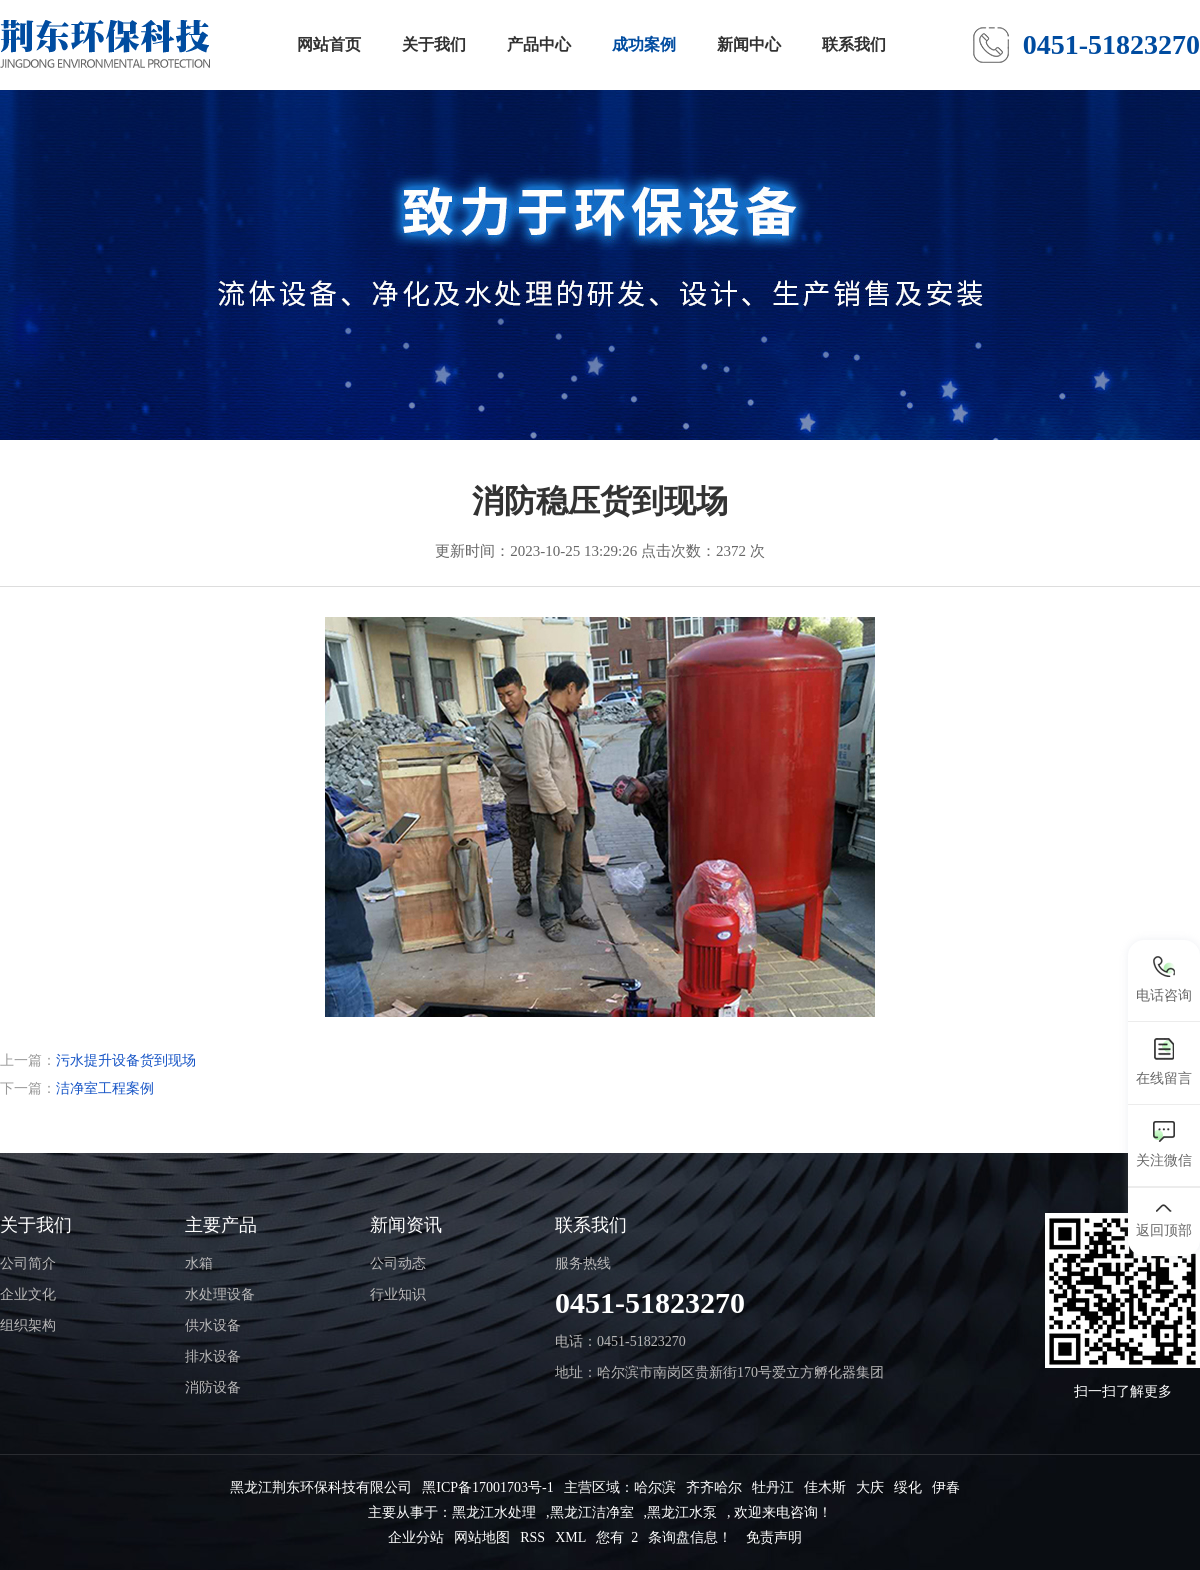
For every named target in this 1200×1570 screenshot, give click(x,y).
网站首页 (329, 44)
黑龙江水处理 (494, 1512)
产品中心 (539, 44)
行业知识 (398, 1294)
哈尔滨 (655, 1487)
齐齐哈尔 (714, 1487)
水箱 (199, 1263)
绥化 (908, 1487)
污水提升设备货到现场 (126, 1060)
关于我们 (434, 44)
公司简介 (28, 1263)
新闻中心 (749, 44)
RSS (532, 1537)
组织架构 (28, 1325)
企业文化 (28, 1294)
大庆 (870, 1487)
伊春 (946, 1487)
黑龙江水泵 (682, 1512)
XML (570, 1537)
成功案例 (644, 44)
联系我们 (854, 44)
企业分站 (416, 1537)
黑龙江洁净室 (592, 1512)
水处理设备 (220, 1294)
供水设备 (213, 1325)
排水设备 (213, 1356)
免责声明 (774, 1537)
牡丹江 (773, 1487)
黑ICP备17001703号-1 (487, 1487)
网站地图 (482, 1537)
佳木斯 (825, 1487)
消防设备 (213, 1387)
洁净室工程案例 (105, 1088)
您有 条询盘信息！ (664, 1537)
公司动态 (398, 1263)
